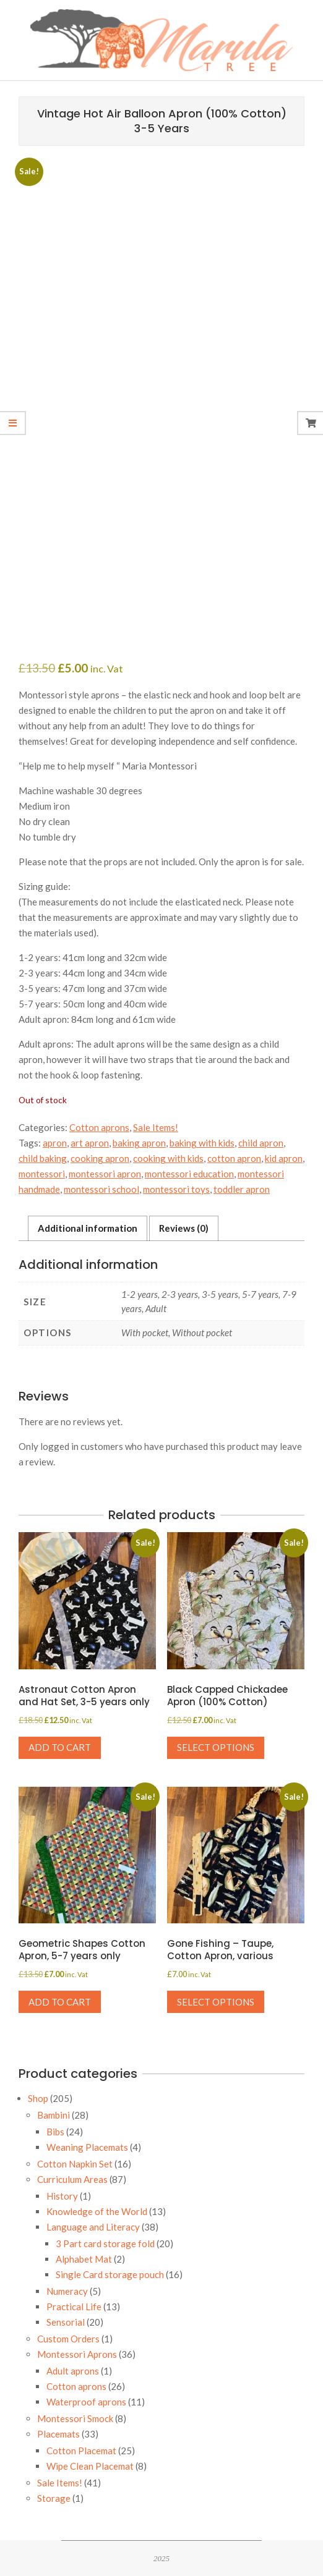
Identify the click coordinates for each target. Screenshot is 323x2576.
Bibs (55, 2131)
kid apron (284, 1158)
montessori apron (105, 1173)
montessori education (189, 1173)
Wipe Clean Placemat (90, 2466)
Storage (54, 2498)
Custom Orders (68, 2338)
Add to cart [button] (59, 1747)
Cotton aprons (99, 1127)
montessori (42, 1173)
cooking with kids (168, 1158)
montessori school (101, 1189)
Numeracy (67, 2291)
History (62, 2195)
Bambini (53, 2115)
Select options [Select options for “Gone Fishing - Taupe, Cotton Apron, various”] (215, 2001)
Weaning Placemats (87, 2147)
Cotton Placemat (81, 2450)
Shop (38, 2098)
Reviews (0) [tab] (184, 1228)
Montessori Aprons (77, 2354)
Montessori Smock (75, 2418)
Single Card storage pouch (110, 2274)
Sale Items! (155, 1127)
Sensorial (65, 2322)
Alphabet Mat (84, 2259)
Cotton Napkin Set (75, 2163)
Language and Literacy (93, 2226)
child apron (260, 1142)
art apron (90, 1142)
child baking (43, 1158)
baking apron (139, 1142)
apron (55, 1142)
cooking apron (100, 1158)
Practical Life (73, 2306)
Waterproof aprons (86, 2401)
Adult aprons (72, 2370)
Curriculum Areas (72, 2179)
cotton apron (234, 1158)
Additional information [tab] (87, 1228)
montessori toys (176, 1189)
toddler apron (241, 1189)
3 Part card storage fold (105, 2243)
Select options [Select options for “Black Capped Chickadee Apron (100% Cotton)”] (215, 1747)
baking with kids (202, 1142)
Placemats (58, 2433)
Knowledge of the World (96, 2211)
